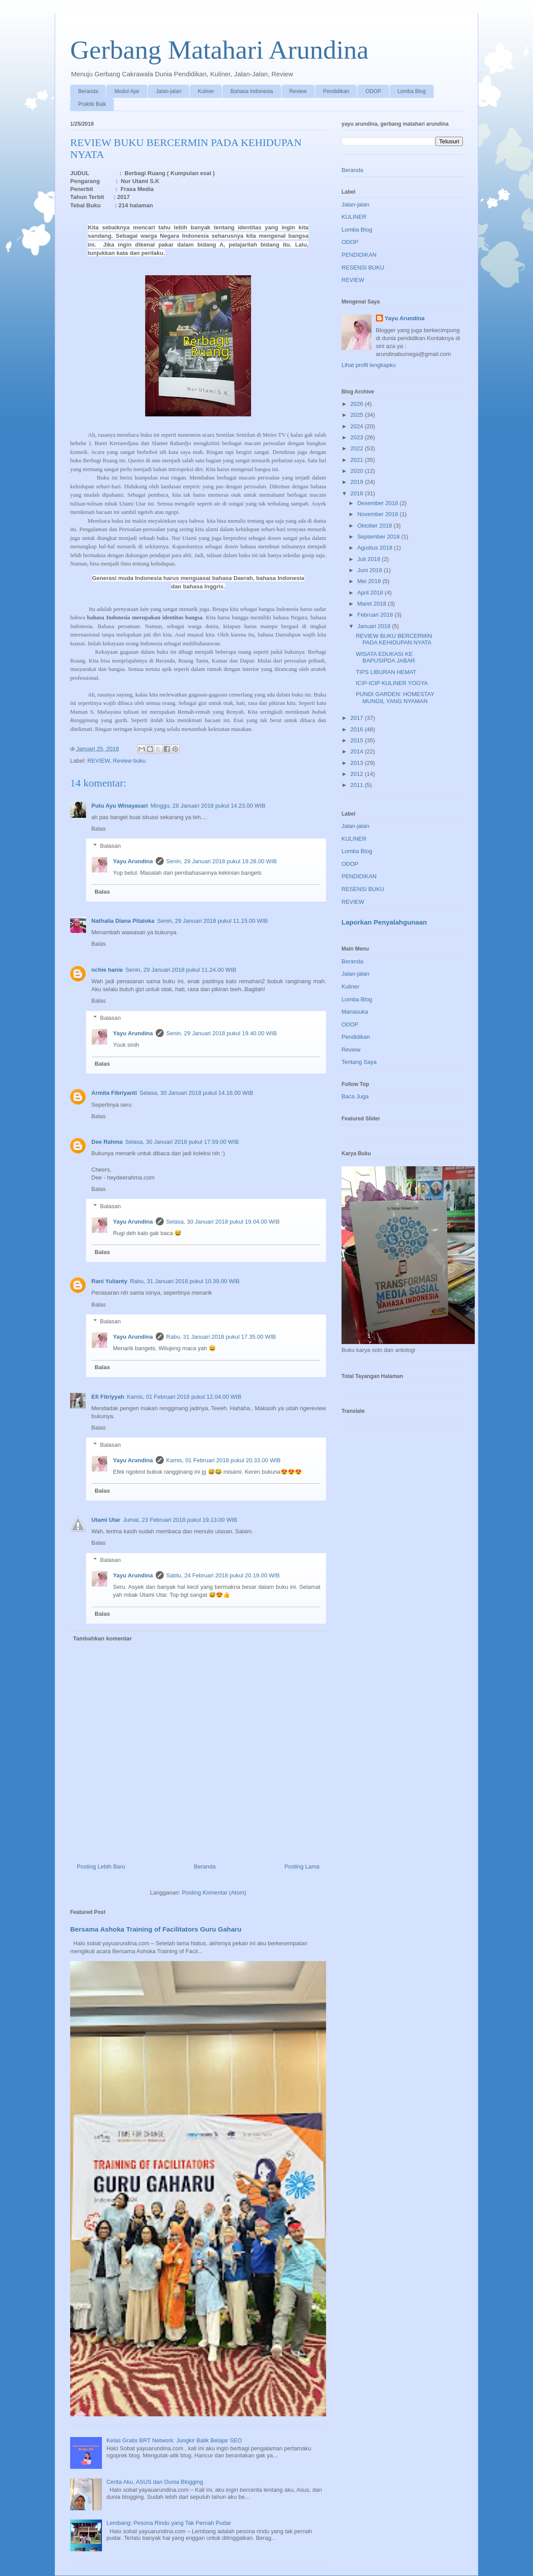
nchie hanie (107, 969)
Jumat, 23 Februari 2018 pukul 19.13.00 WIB (180, 1519)
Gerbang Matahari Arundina (219, 49)
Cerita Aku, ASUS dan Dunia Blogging (154, 2482)
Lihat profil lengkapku (369, 365)
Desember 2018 (378, 503)
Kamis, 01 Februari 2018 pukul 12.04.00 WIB (184, 1396)
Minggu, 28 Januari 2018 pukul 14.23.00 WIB (207, 805)
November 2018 (378, 514)
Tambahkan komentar (102, 1638)
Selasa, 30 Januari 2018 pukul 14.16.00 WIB (196, 1093)
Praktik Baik (92, 104)
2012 (357, 774)
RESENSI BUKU (363, 267)
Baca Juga (355, 1096)
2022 (357, 448)
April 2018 (371, 592)
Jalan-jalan (168, 91)
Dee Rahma (107, 1141)
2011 (357, 785)
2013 (357, 763)
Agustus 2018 (375, 547)
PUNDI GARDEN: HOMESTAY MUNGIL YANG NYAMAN (395, 697)
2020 (357, 471)
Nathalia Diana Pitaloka (122, 920)
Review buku (129, 760)
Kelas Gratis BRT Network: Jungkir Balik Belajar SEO (174, 2440)
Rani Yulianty (109, 1281)
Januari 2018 (374, 626)
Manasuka (355, 1011)
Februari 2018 (376, 614)
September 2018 (379, 536)
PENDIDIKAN (359, 254)
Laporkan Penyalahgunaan (384, 922)
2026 (357, 404)
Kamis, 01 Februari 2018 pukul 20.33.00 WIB (223, 1460)
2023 (357, 437)
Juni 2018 (370, 570)
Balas (98, 828)
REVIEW (98, 760)
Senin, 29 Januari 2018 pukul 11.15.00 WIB (212, 920)
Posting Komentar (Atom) (214, 1892)
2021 (357, 460)
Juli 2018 (369, 559)
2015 (357, 740)
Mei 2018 (370, 581)
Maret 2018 (372, 603)
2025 (357, 415)
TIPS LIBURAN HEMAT (386, 672)
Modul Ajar (126, 91)
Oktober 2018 (375, 525)
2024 (357, 426)
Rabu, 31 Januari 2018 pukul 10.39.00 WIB (185, 1281)
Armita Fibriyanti (114, 1093)
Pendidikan (336, 91)
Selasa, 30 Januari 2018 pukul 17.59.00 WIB (182, 1141)
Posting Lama (302, 1866)
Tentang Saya (359, 1062)
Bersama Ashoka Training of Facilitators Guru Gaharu (155, 1929)
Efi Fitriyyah (107, 1396)
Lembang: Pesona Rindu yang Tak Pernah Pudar (168, 2523)
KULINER (354, 216)
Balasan (110, 845)
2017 (357, 718)
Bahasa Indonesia (251, 91)
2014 (357, 751)
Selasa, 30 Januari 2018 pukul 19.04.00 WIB (223, 1221)
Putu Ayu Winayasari (119, 805)
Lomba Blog (412, 91)
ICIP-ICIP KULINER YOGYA (392, 683)
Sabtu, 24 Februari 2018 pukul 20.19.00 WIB (223, 1575)
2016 (357, 729)
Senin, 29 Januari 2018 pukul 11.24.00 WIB (181, 969)
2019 (357, 482)
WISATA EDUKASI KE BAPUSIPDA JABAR (385, 657)
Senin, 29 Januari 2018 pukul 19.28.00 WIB (221, 861)
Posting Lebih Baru (101, 1866)
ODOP (373, 91)
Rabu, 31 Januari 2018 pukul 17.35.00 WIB (221, 1336)
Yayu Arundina (133, 861)
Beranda (88, 91)
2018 (357, 493)
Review (298, 91)
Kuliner (206, 91)
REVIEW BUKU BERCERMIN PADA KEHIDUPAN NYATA (394, 639)
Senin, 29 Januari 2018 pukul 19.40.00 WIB (221, 1033)
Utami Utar (105, 1519)
